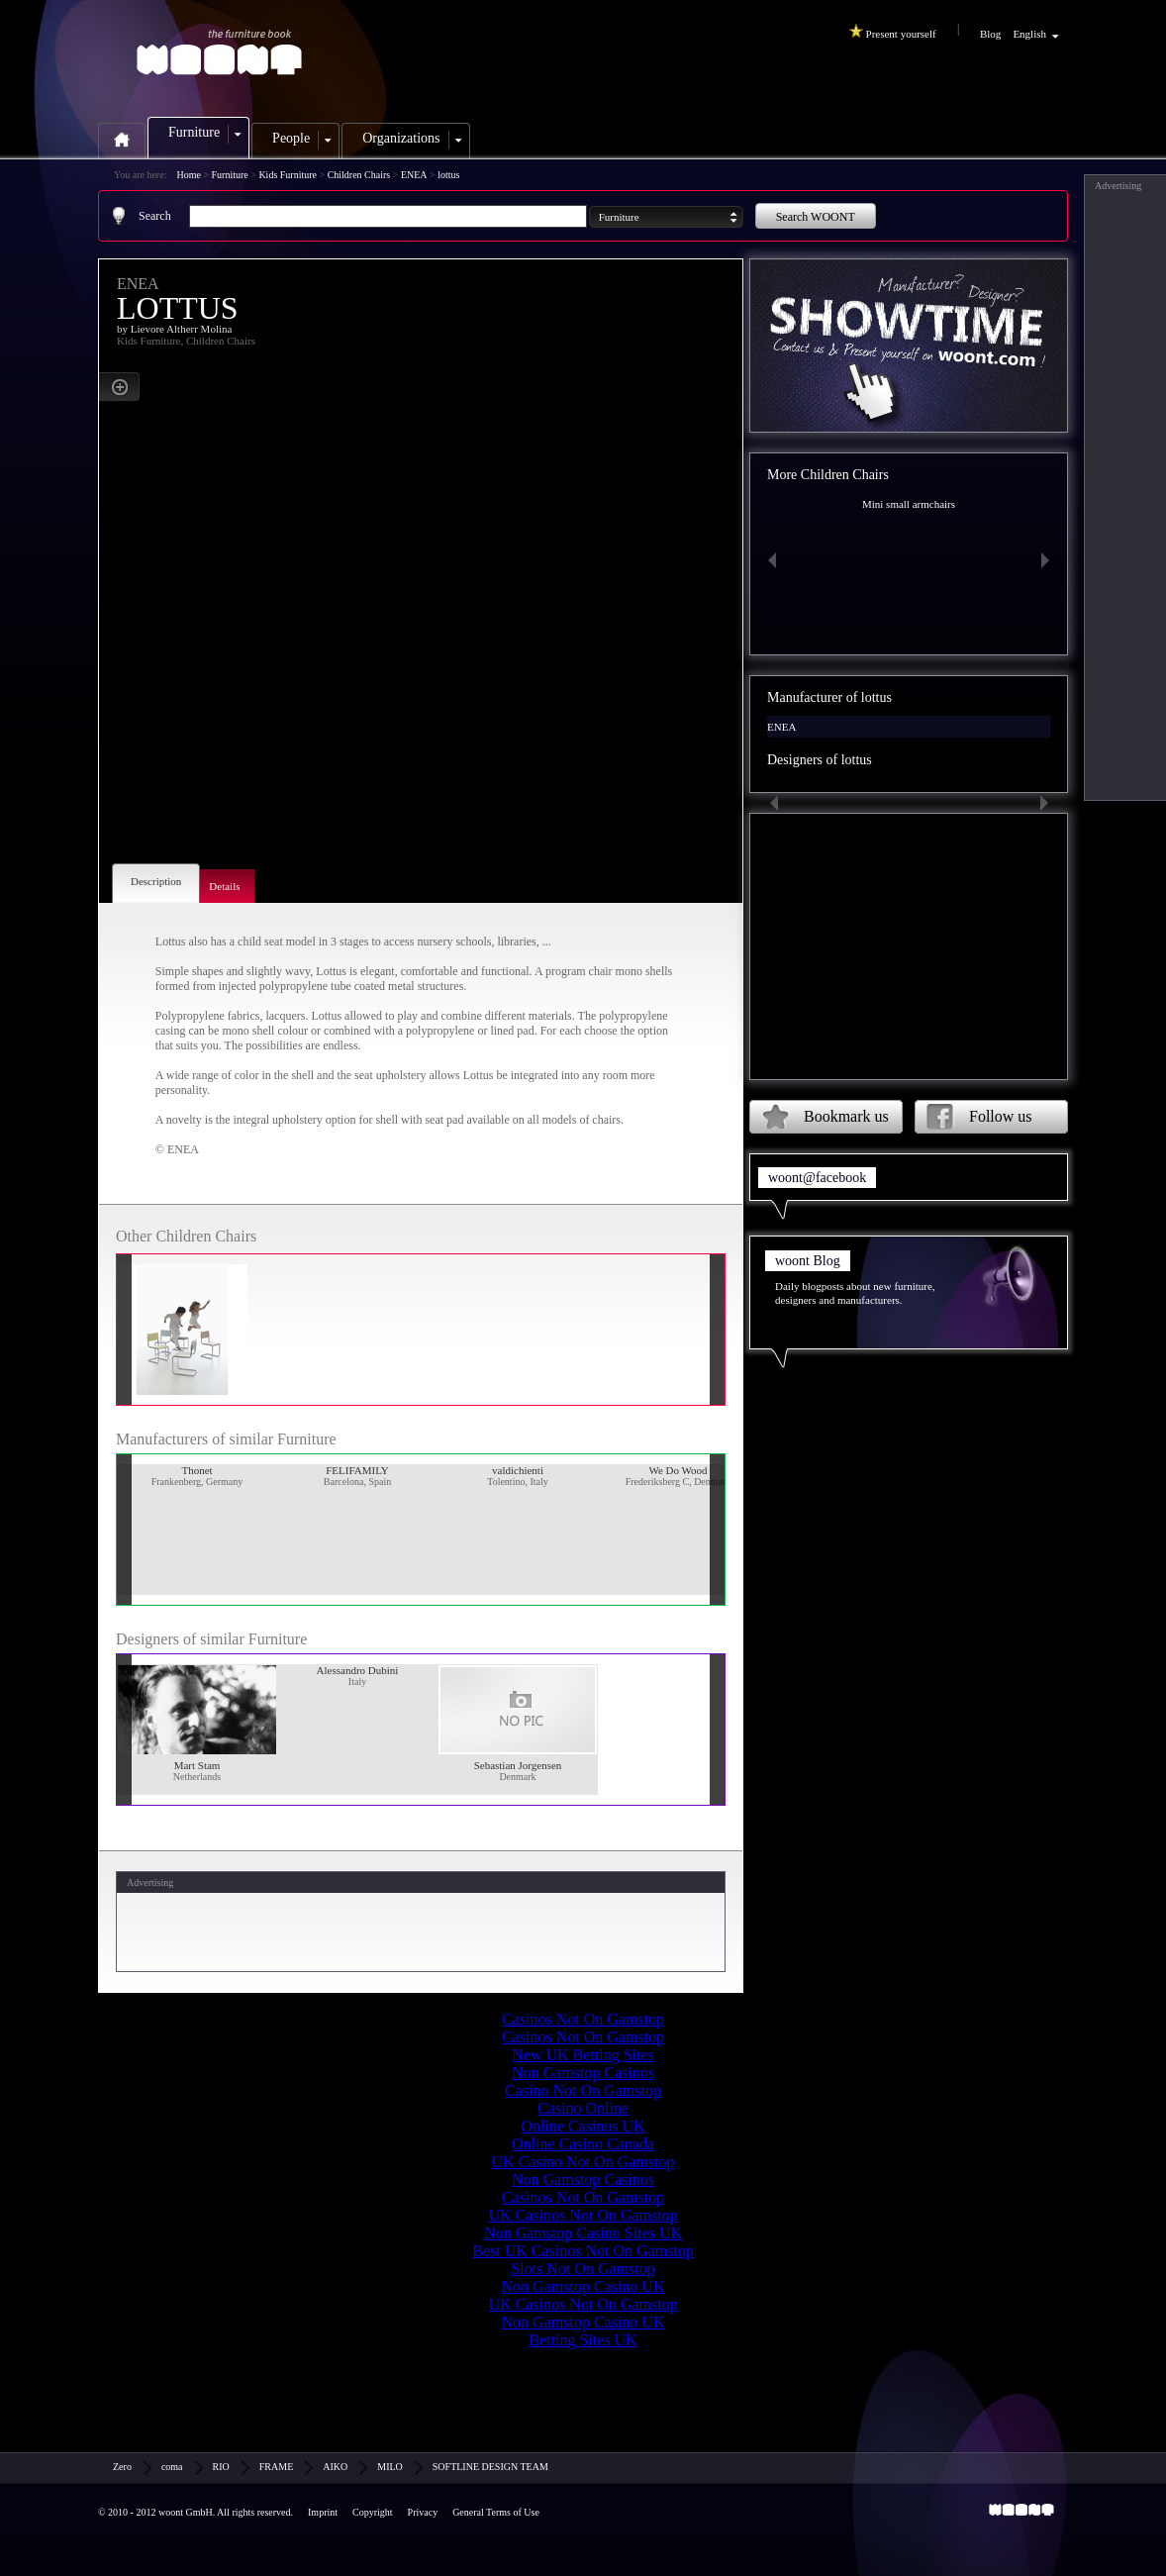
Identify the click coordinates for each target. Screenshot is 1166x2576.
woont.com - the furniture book (227, 53)
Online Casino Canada (583, 2143)
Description (156, 881)
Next (1049, 560)
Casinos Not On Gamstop (583, 2019)
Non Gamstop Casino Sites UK (583, 2233)
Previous (768, 560)
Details (224, 886)
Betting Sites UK (582, 2339)
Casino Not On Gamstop (583, 2090)
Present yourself (895, 32)
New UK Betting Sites (583, 2054)
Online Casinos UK (582, 2126)
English (1029, 34)
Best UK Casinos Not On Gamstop (583, 2250)
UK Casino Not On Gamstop (583, 2161)
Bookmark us (846, 1116)
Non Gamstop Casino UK (583, 2286)
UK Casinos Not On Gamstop (582, 2215)
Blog (990, 34)
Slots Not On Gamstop (582, 2268)
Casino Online (583, 2108)
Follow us (1000, 1116)
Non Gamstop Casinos (583, 2072)
